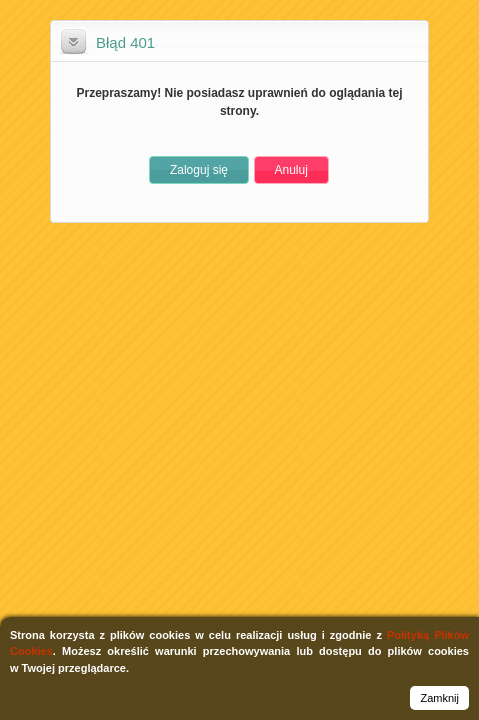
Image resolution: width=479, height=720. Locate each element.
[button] (199, 170)
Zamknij (439, 698)
